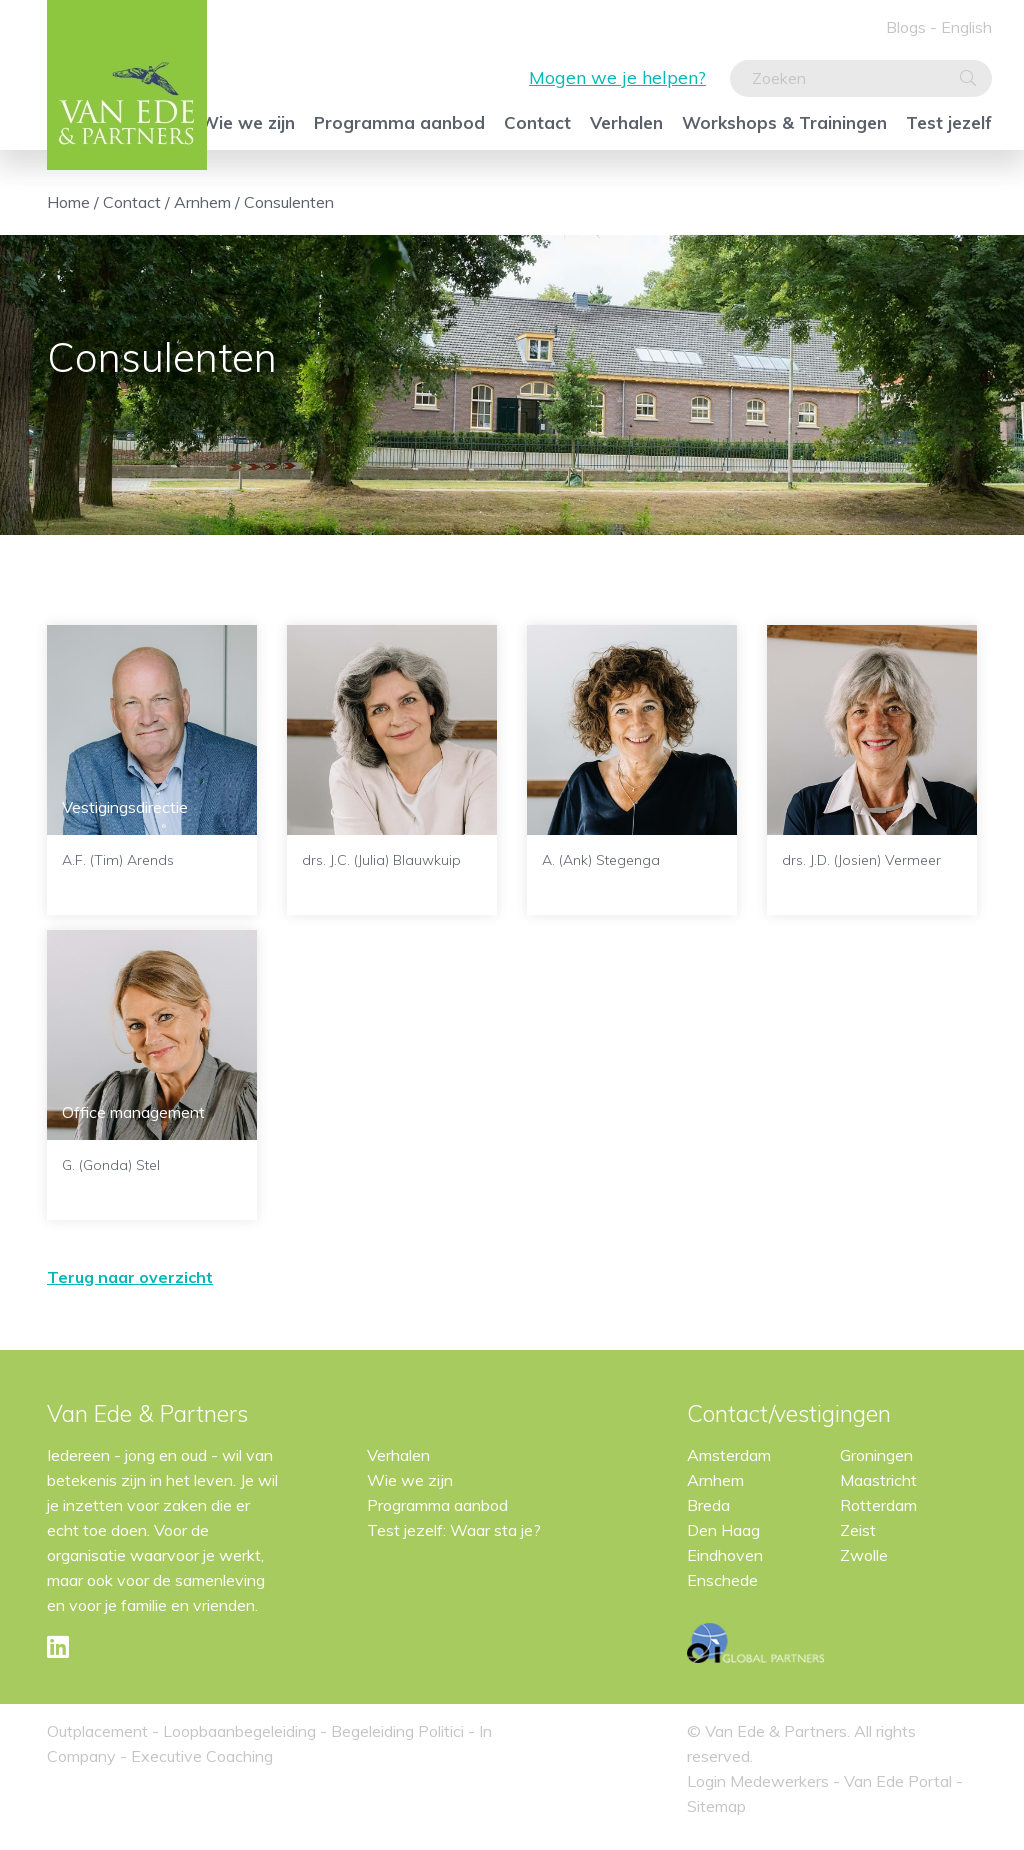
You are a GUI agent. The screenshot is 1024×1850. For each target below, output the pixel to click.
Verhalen (626, 122)
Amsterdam (729, 1455)
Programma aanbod (399, 122)
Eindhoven (725, 1555)
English (966, 27)
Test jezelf (949, 122)
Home (68, 202)
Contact (537, 122)
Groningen (876, 1455)
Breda (708, 1505)
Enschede (722, 1580)
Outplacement (97, 1731)
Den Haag (723, 1530)
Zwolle (864, 1555)
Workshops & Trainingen (784, 122)
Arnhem (202, 202)
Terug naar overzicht (130, 1277)
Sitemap (716, 1806)
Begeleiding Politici (397, 1731)
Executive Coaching (202, 1756)
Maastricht (878, 1480)
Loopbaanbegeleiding (239, 1731)
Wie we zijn (247, 122)
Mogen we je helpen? (617, 77)
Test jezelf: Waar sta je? (454, 1530)
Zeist (858, 1530)
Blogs (906, 27)
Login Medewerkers (760, 1781)
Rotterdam (878, 1505)
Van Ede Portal (900, 1781)
